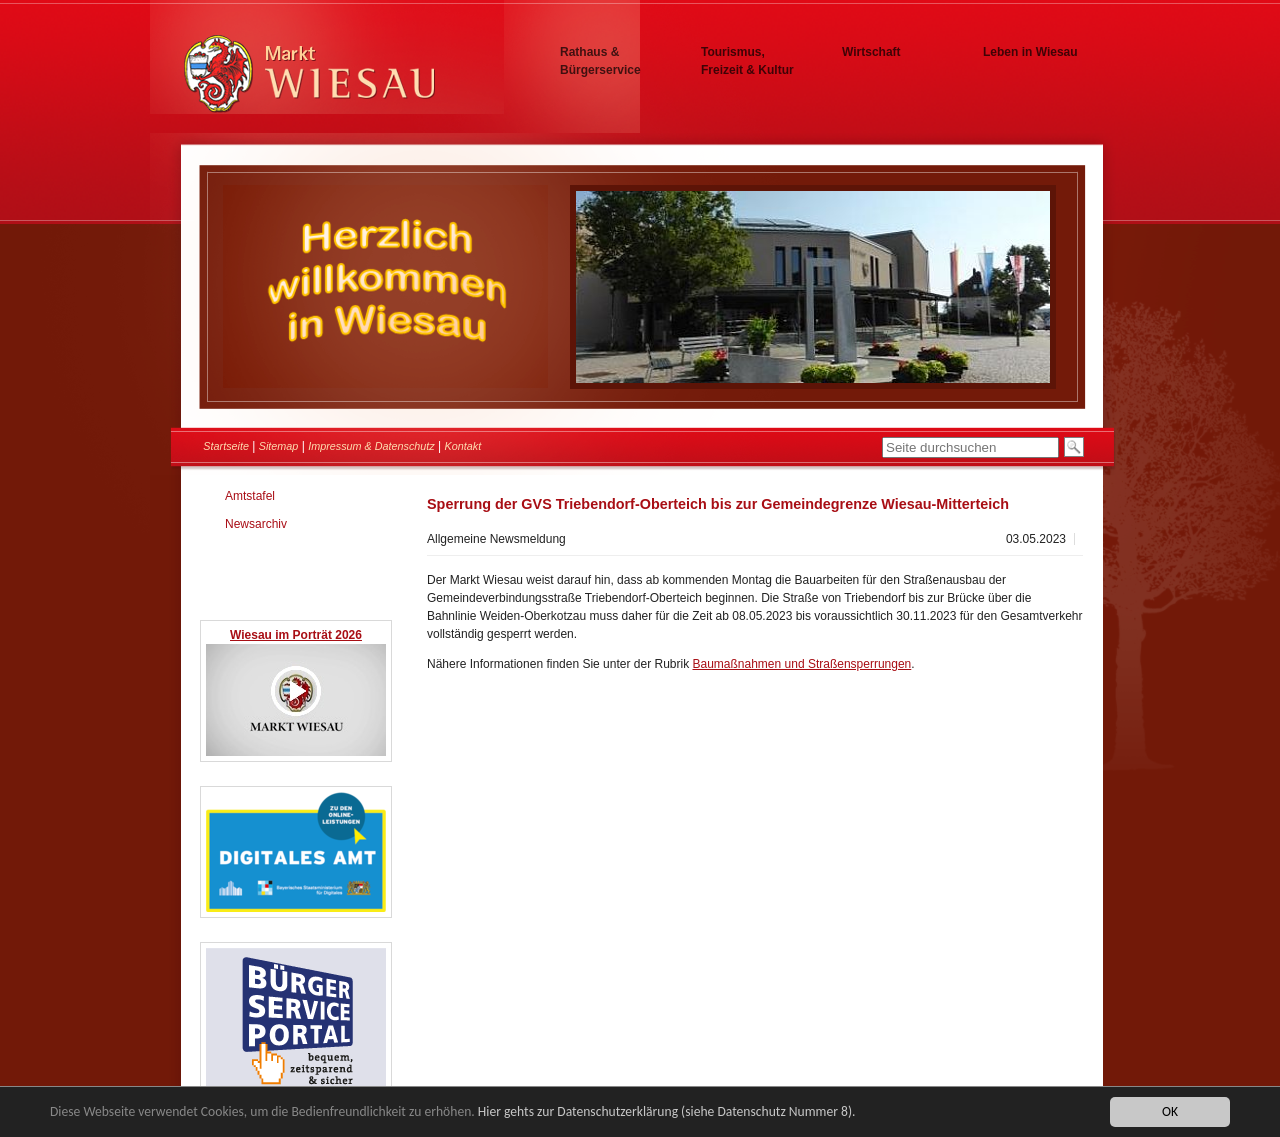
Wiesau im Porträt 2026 (296, 635)
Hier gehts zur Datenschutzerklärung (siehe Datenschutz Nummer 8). (667, 1112)
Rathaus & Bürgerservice (600, 61)
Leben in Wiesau (1030, 52)
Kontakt (463, 446)
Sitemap (279, 446)
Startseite (226, 446)
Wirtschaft (871, 52)
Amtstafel (250, 496)
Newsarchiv (256, 524)
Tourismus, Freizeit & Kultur (747, 61)
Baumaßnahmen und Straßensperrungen (801, 664)
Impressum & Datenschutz (371, 446)
